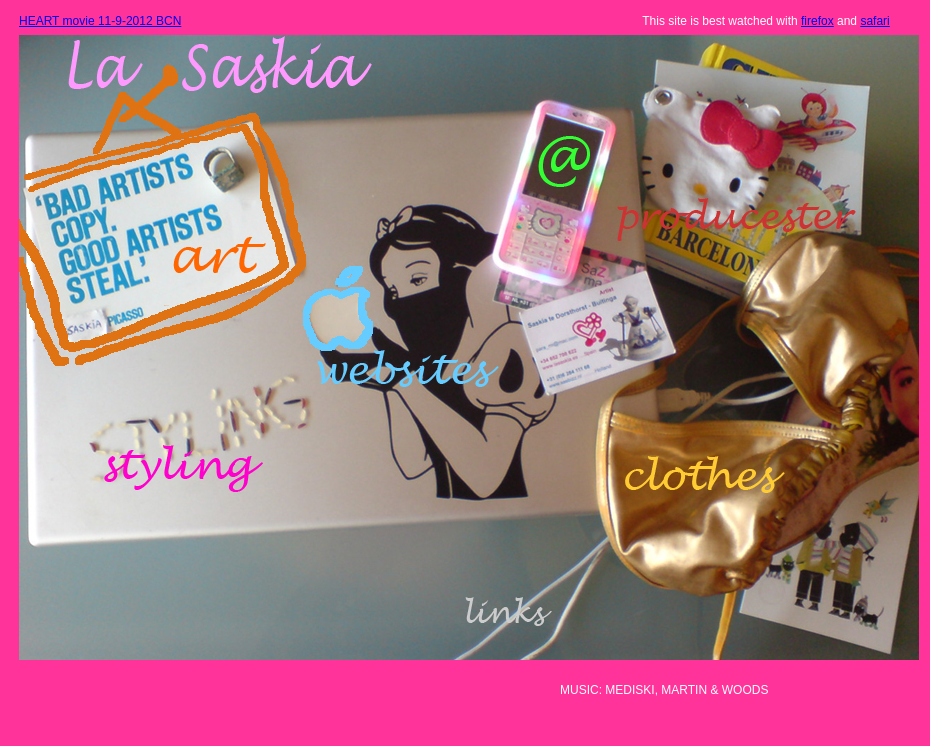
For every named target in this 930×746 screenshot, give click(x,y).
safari (874, 21)
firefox (817, 21)
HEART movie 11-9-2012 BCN (100, 21)
